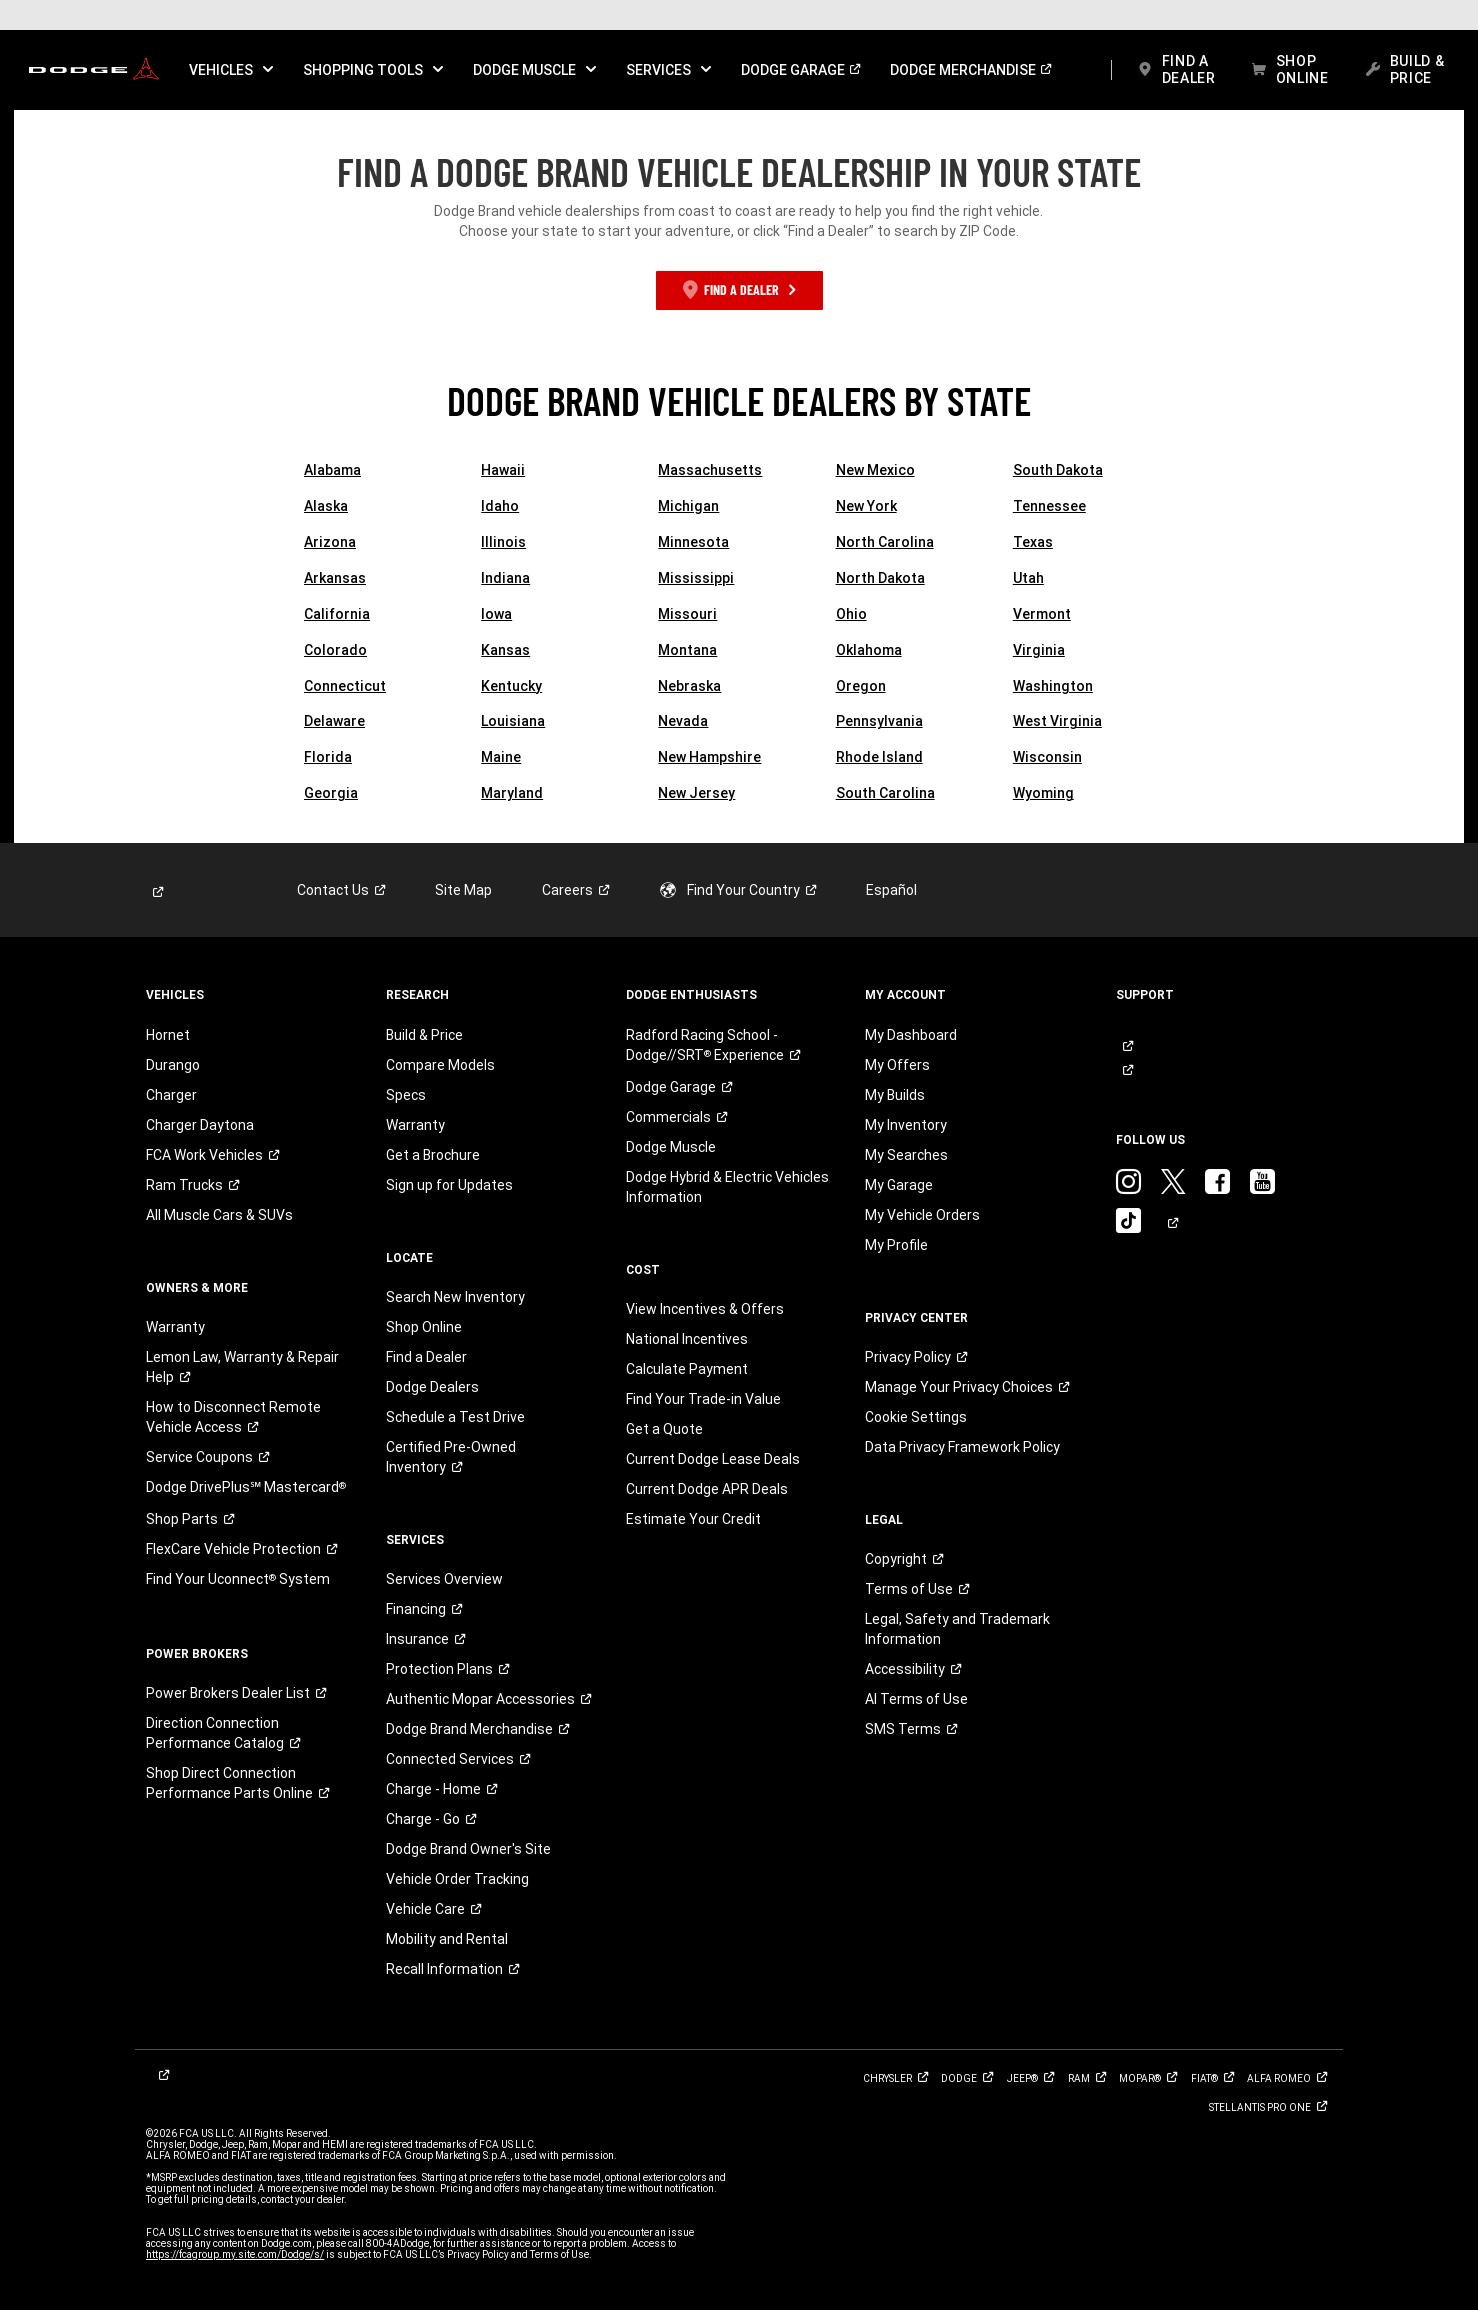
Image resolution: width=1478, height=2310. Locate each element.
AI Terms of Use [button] (916, 1699)
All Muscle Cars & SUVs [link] (219, 1215)
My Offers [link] (897, 1065)
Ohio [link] (851, 614)
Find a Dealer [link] (426, 1357)
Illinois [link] (503, 542)
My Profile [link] (896, 1245)
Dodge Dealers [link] (432, 1387)
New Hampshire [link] (709, 757)
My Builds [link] (895, 1095)
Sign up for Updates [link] (449, 1185)
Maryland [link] (512, 793)
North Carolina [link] (885, 542)
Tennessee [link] (1049, 506)
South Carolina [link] (885, 793)
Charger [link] (171, 1095)
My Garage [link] (899, 1185)
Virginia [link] (1039, 650)
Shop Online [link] (424, 1327)
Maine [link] (501, 757)
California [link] (337, 614)
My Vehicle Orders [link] (922, 1215)
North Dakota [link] (880, 578)
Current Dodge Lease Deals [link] (713, 1459)
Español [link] (891, 890)
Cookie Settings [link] (916, 1417)
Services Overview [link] (444, 1579)
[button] (231, 70)
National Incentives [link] (687, 1339)
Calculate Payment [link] (687, 1369)
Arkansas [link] (335, 578)
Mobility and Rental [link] (447, 1939)
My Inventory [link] (906, 1125)
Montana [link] (687, 650)
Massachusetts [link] (710, 470)
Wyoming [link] (1043, 793)
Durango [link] (173, 1065)
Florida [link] (328, 757)
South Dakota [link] (1058, 470)
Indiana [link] (505, 578)
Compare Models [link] (440, 1065)
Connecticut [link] (345, 686)
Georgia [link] (331, 793)
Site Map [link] (463, 890)
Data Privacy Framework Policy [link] (962, 1447)
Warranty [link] (175, 1327)
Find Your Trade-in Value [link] (703, 1399)
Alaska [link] (326, 506)
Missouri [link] (687, 614)
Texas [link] (1033, 542)
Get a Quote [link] (664, 1429)
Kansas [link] (505, 650)
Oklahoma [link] (869, 650)
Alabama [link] (332, 470)
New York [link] (866, 506)
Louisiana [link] (513, 721)
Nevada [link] (683, 721)
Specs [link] (406, 1095)
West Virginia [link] (1057, 721)
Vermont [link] (1042, 614)
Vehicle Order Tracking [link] (457, 1879)
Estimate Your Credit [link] (693, 1519)
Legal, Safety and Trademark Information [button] (957, 1629)
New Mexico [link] (875, 470)
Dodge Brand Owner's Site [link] (468, 1849)
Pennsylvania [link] (879, 721)
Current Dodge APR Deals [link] (707, 1489)
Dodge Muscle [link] (671, 1147)
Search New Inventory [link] (455, 1297)
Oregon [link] (861, 686)
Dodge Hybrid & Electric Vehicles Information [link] (727, 1187)
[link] (94, 70)
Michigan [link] (688, 506)
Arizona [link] (330, 542)
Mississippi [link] (696, 578)
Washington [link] (1053, 686)
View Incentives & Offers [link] (705, 1309)
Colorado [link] (335, 650)
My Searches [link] (906, 1155)
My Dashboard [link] (911, 1035)
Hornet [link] (168, 1035)
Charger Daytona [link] (200, 1125)
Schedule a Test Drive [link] (455, 1417)
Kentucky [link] (511, 686)
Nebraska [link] (689, 686)
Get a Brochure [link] (433, 1155)
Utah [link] (1028, 578)
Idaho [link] (500, 506)
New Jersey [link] (696, 793)
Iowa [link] (496, 614)
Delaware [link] (334, 721)
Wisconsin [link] (1047, 757)
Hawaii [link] (503, 470)
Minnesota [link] (693, 542)
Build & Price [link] (424, 1035)
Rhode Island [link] (879, 757)
